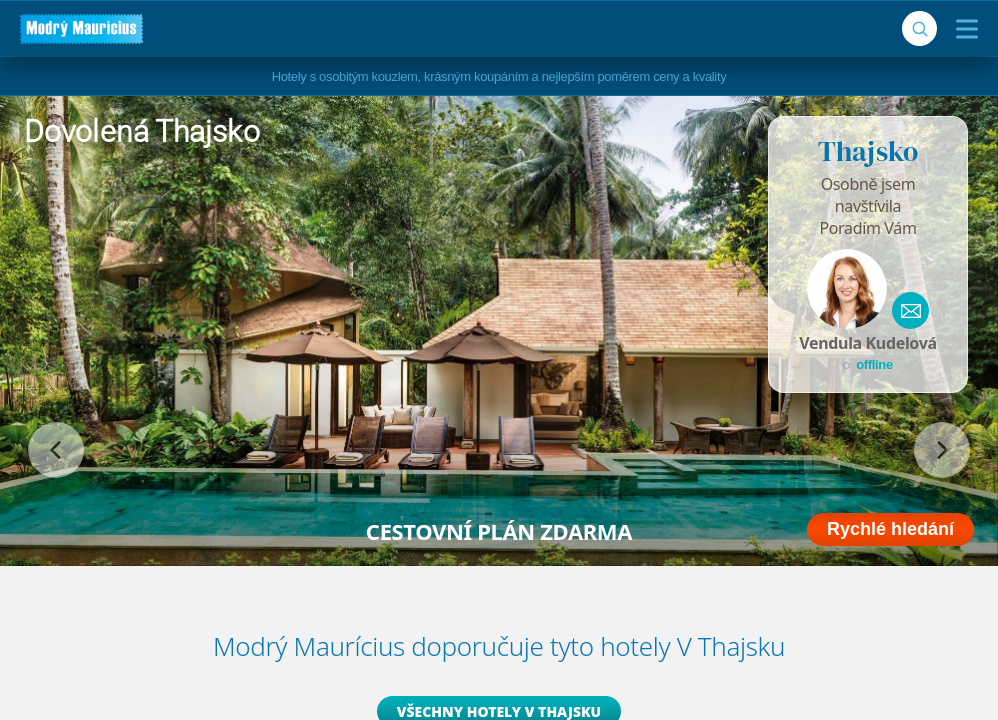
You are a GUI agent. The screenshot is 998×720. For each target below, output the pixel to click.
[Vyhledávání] (919, 28)
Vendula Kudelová (867, 343)
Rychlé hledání (890, 529)
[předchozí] (56, 450)
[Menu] (962, 29)
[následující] (942, 450)
